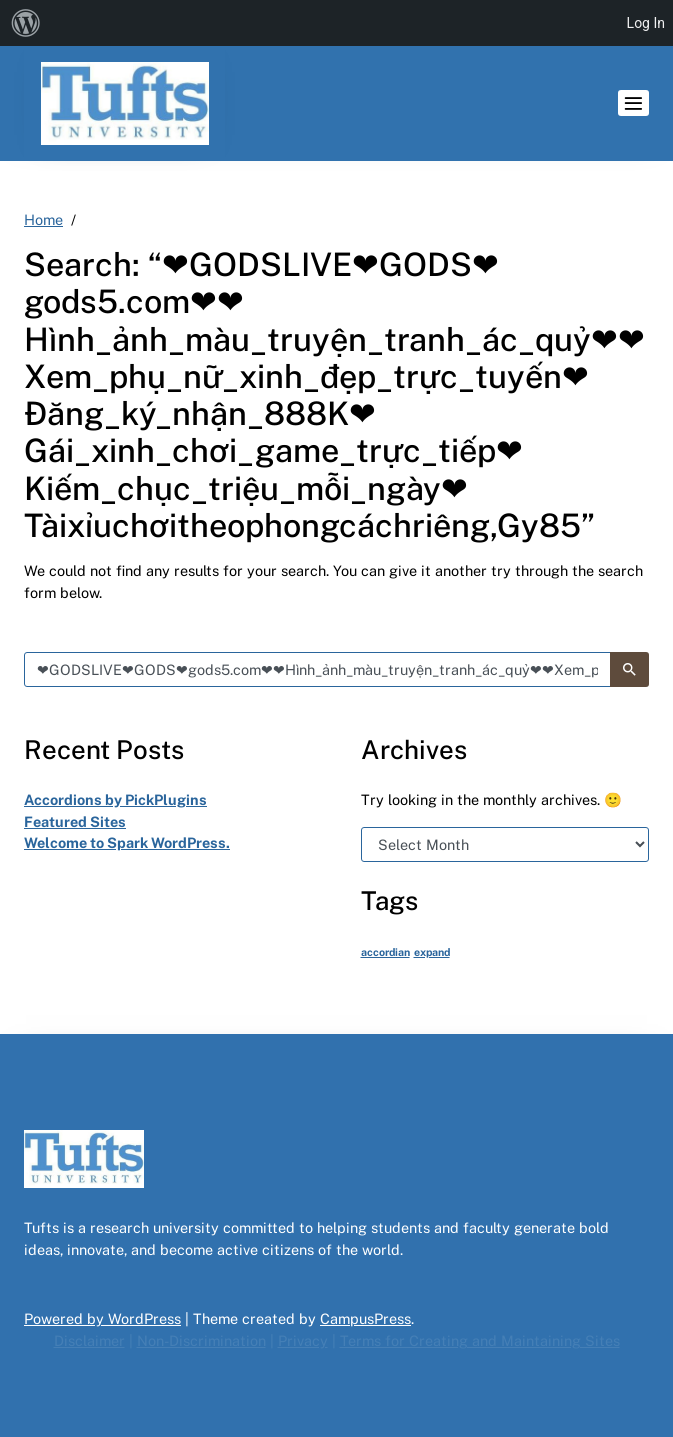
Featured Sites (75, 821)
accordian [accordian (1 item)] (385, 952)
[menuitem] (26, 23)
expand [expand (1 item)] (432, 952)
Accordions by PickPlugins (115, 799)
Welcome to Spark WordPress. (127, 842)
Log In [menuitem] (646, 23)
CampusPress (365, 1318)
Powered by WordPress (102, 1318)
